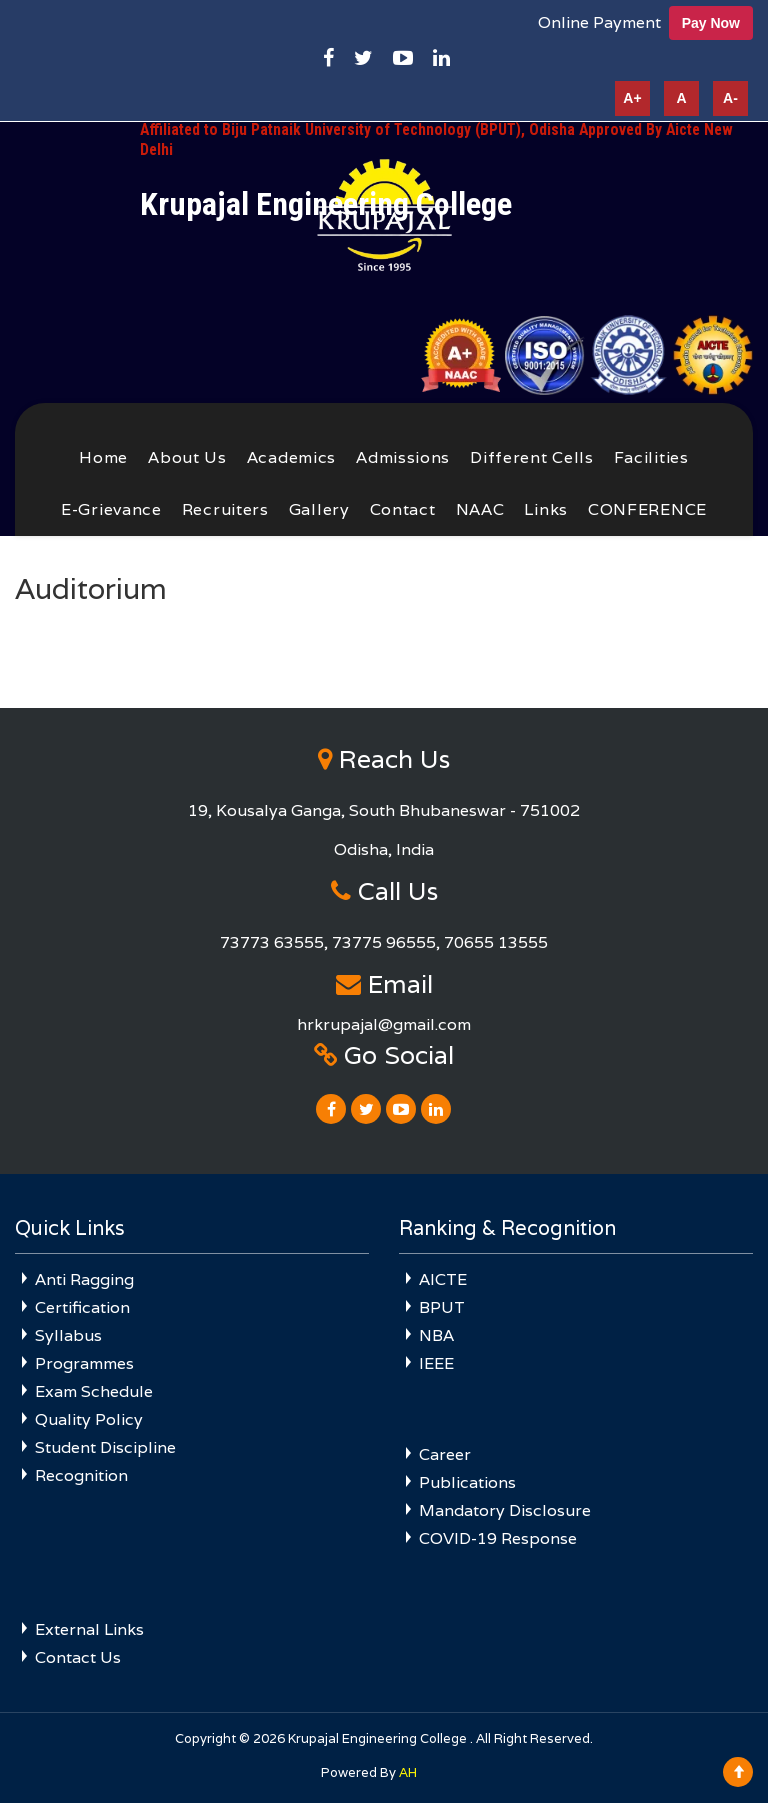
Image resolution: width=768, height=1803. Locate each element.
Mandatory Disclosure (505, 1510)
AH (408, 1772)
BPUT (442, 1307)
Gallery (319, 509)
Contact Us (78, 1657)
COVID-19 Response (498, 1538)
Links (546, 509)
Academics (291, 457)
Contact (403, 509)
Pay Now (711, 23)
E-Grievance (111, 509)
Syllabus (68, 1335)
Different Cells (532, 457)
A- (730, 98)
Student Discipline (105, 1447)
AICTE (443, 1279)
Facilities (651, 457)
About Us (187, 457)
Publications (467, 1482)
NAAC (480, 509)
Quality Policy (89, 1419)
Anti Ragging (84, 1279)
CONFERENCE (647, 509)
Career (445, 1454)
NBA (436, 1335)
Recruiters (225, 509)
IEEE (436, 1363)
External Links (89, 1629)
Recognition (81, 1475)
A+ (632, 98)
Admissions (403, 457)
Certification (82, 1307)
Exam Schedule (94, 1391)
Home (103, 457)
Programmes (84, 1363)
